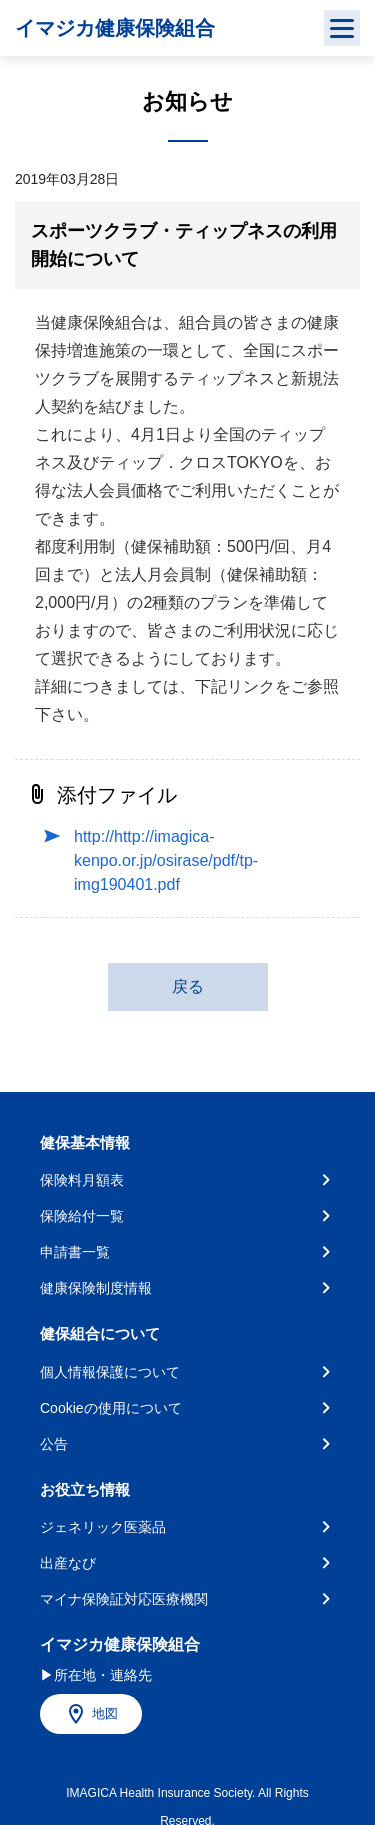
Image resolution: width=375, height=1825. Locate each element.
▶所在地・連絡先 (96, 1675)
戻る (188, 986)
